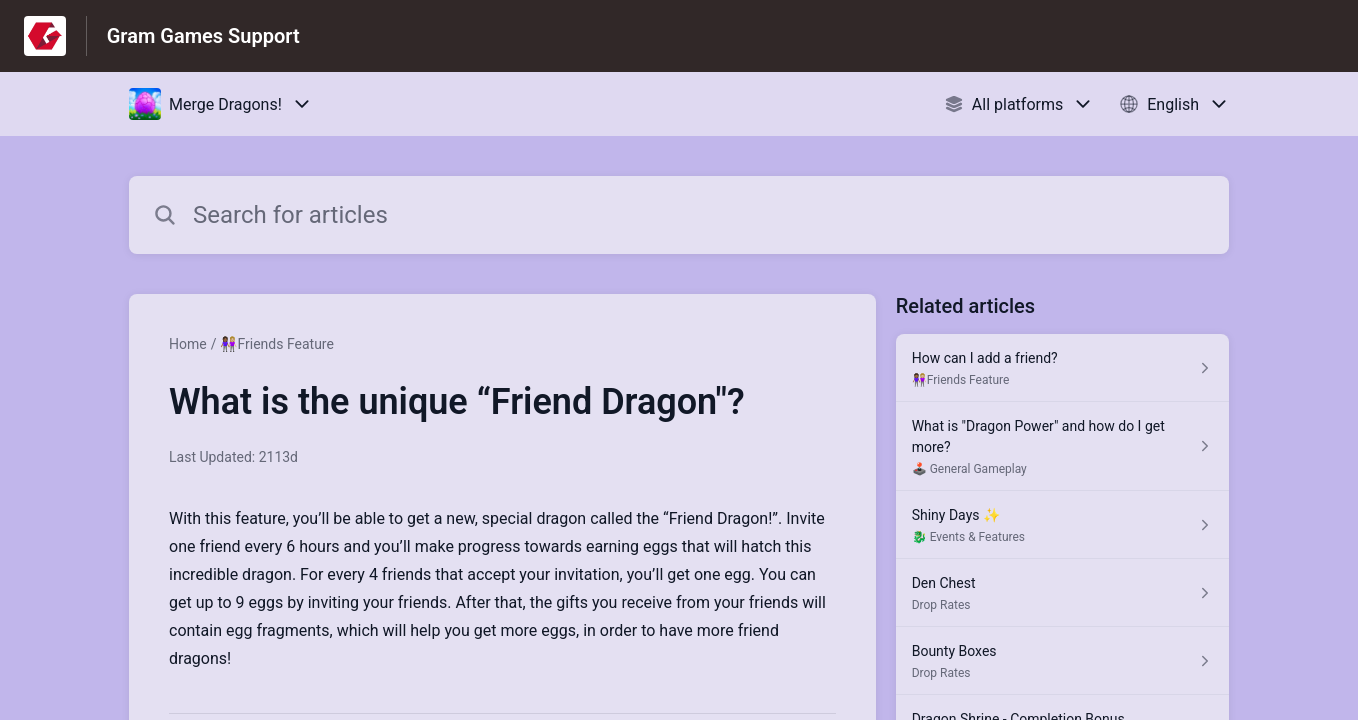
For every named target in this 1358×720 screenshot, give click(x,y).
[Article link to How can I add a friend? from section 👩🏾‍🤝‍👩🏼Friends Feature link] (1062, 368)
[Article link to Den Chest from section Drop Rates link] (1062, 593)
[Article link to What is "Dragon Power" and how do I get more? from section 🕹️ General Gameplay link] (1062, 446)
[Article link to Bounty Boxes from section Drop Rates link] (1062, 661)
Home (188, 344)
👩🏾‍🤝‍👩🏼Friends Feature (276, 344)
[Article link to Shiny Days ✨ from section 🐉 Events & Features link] (1062, 525)
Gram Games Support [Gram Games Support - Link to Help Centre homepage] (203, 36)
